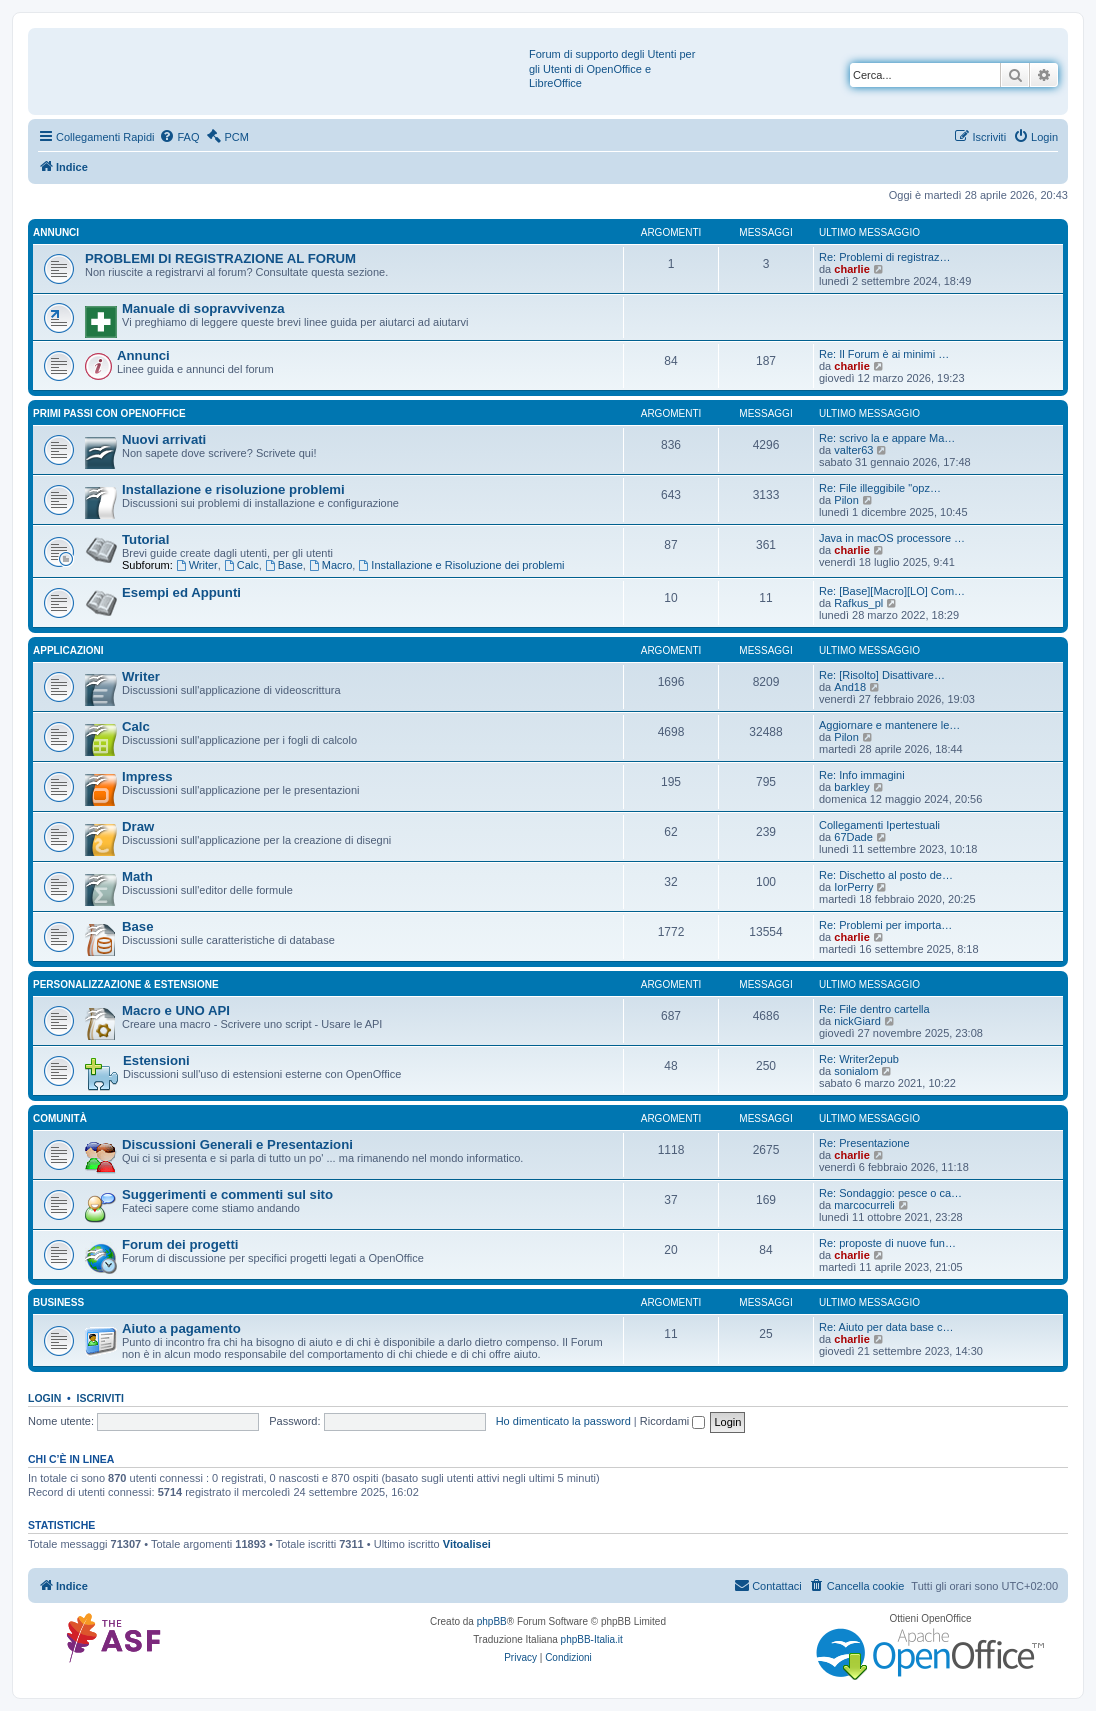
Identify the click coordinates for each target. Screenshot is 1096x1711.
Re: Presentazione (864, 1143)
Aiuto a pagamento (181, 1328)
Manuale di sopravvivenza (203, 308)
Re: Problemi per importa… (885, 925)
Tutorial (145, 539)
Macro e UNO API (176, 1010)
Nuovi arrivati (164, 439)
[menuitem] (179, 137)
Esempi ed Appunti (181, 592)
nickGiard (857, 1021)
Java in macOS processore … (892, 538)
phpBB (492, 1621)
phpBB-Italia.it (592, 1639)
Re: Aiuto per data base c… (886, 1327)
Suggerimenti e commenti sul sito (227, 1194)
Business (58, 1302)
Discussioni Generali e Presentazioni (237, 1144)
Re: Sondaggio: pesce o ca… (890, 1193)
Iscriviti (100, 1398)
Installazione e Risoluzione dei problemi (461, 565)
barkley (851, 787)
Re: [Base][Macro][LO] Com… (892, 591)
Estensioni (156, 1060)
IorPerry (853, 887)
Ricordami (673, 1421)
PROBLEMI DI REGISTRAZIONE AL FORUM (220, 258)
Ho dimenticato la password (563, 1421)
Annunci (56, 232)
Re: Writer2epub (859, 1059)
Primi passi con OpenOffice (109, 413)
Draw (138, 826)
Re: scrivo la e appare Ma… (887, 438)
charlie (851, 269)
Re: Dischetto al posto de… (886, 875)
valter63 (853, 450)
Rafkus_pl (858, 603)
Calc (241, 565)
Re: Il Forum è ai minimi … (884, 354)
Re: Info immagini (862, 775)
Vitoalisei (467, 1544)
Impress (147, 776)
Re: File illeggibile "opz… (880, 488)
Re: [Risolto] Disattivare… (882, 675)
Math (137, 876)
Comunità (60, 1118)
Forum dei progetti (180, 1244)
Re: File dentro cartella (874, 1009)
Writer (197, 565)
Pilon (846, 500)
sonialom (856, 1071)
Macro (330, 565)
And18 (850, 687)
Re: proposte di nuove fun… (887, 1243)
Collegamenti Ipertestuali (879, 825)
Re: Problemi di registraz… (884, 257)
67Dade (853, 837)
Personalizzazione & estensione (126, 984)
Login (44, 1398)
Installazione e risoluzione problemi (233, 489)
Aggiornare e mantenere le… (889, 725)
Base (284, 565)
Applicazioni (68, 650)
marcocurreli (864, 1205)
